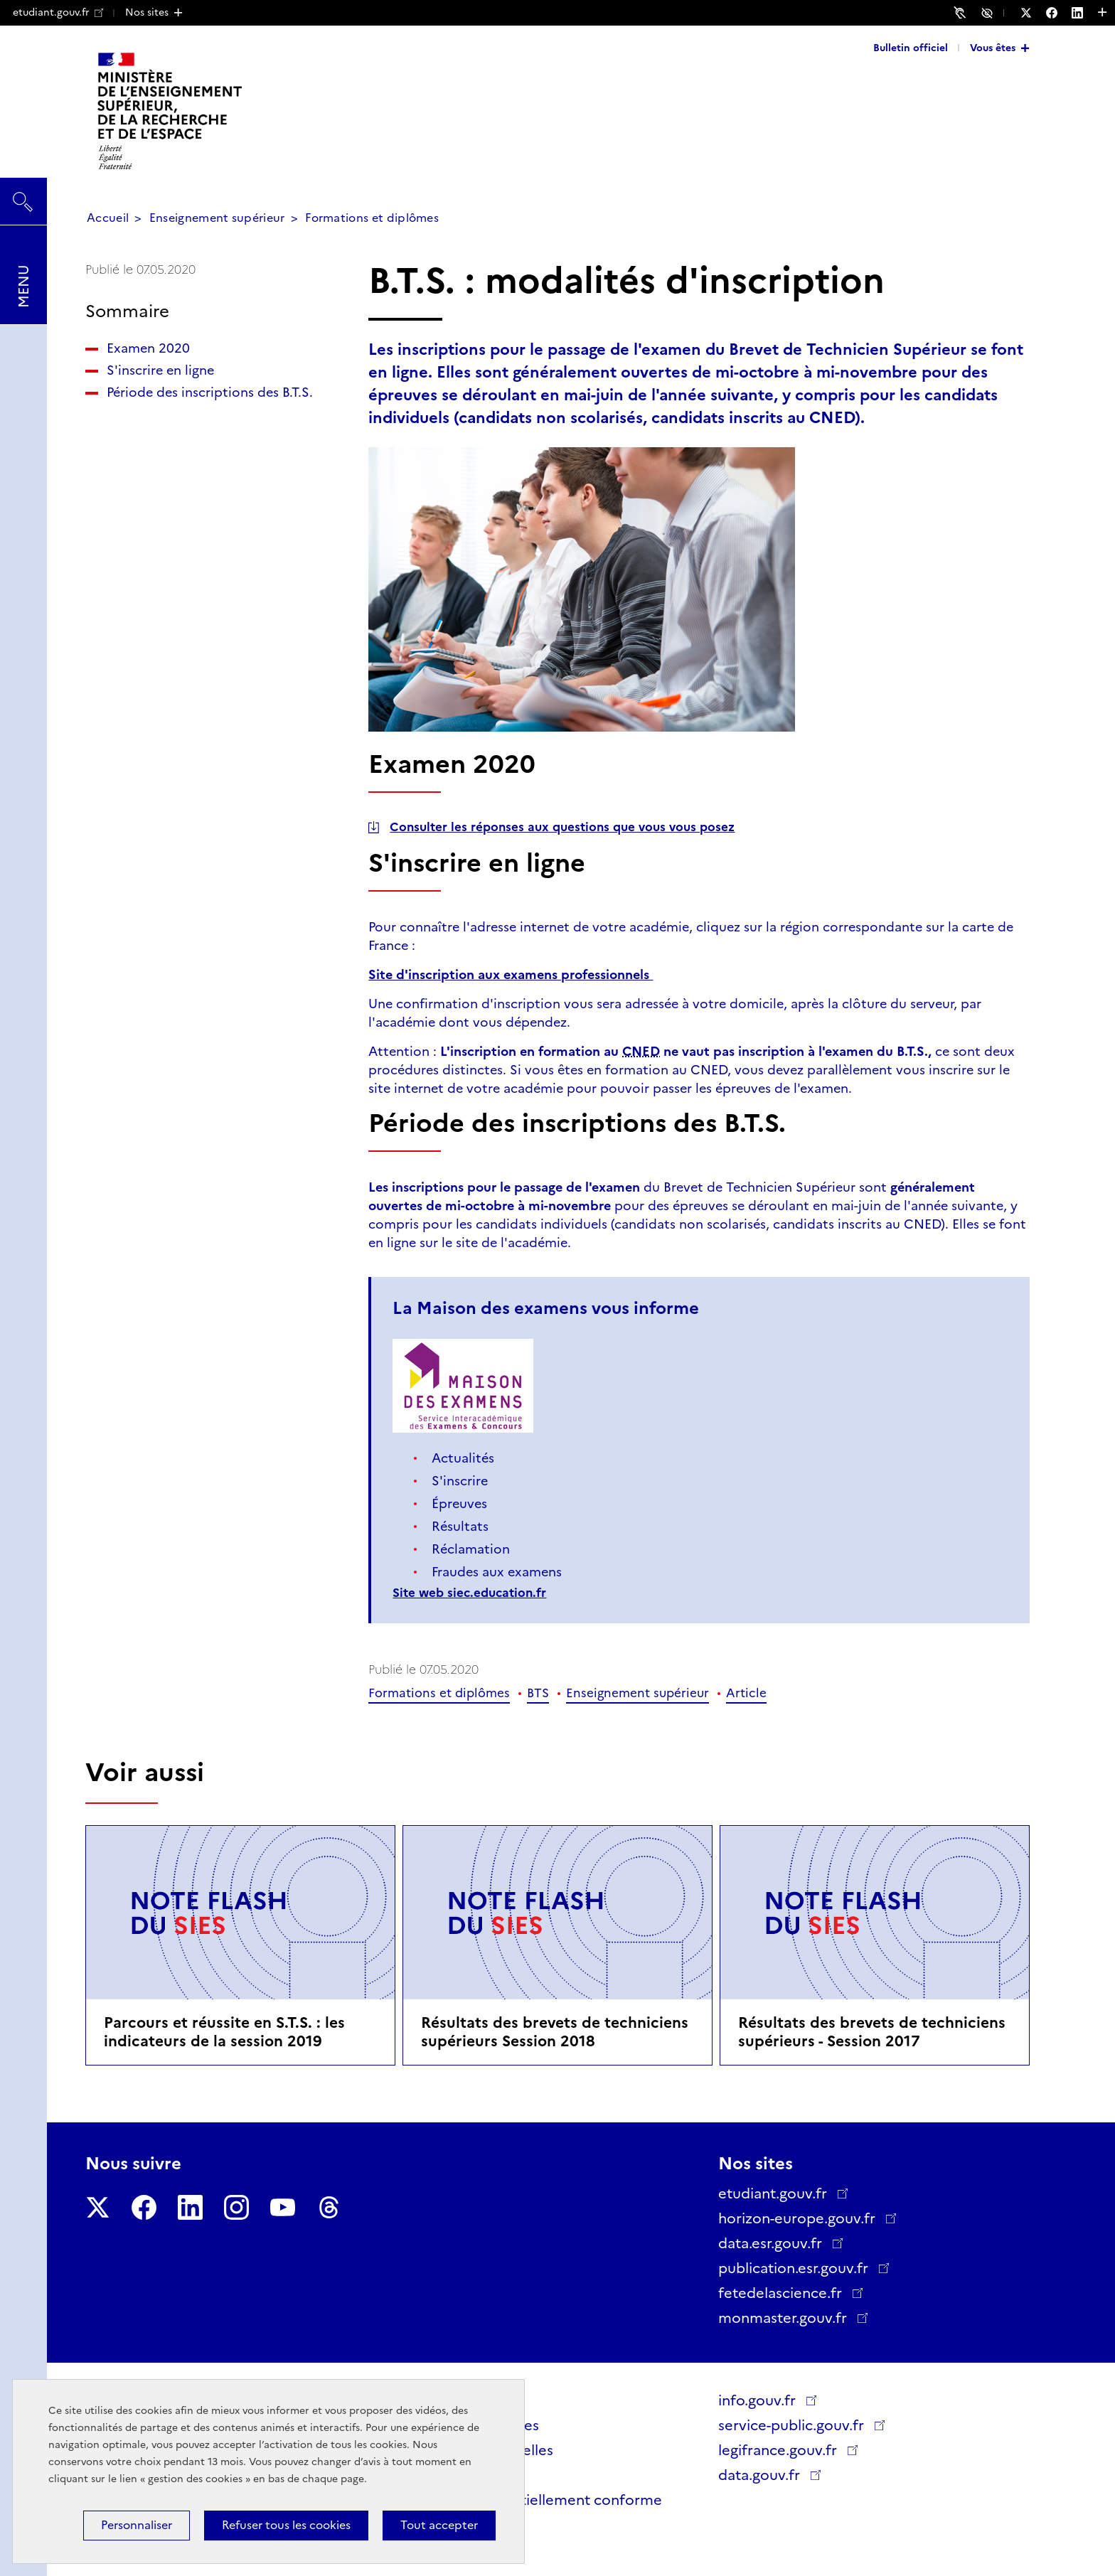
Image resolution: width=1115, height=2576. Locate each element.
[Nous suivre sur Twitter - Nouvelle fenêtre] (1033, 12)
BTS (538, 1693)
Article (746, 1693)
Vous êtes (992, 47)
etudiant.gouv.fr (58, 12)
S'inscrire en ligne (160, 370)
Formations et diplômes (372, 218)
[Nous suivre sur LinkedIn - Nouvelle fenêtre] (1084, 12)
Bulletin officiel (910, 47)
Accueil (108, 218)
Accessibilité (989, 12)
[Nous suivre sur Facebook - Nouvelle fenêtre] (1059, 12)
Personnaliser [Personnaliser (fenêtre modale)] (136, 2525)
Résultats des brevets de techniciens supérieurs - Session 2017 (871, 2032)
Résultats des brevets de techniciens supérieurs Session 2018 (554, 2032)
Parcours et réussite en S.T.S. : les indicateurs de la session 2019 (224, 2032)
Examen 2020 (148, 348)
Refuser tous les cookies (286, 2525)
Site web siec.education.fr (469, 1593)
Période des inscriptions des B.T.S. (210, 392)
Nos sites (147, 12)
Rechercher (23, 195)
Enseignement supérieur (217, 218)
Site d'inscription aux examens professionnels (510, 975)
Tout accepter (439, 2525)
